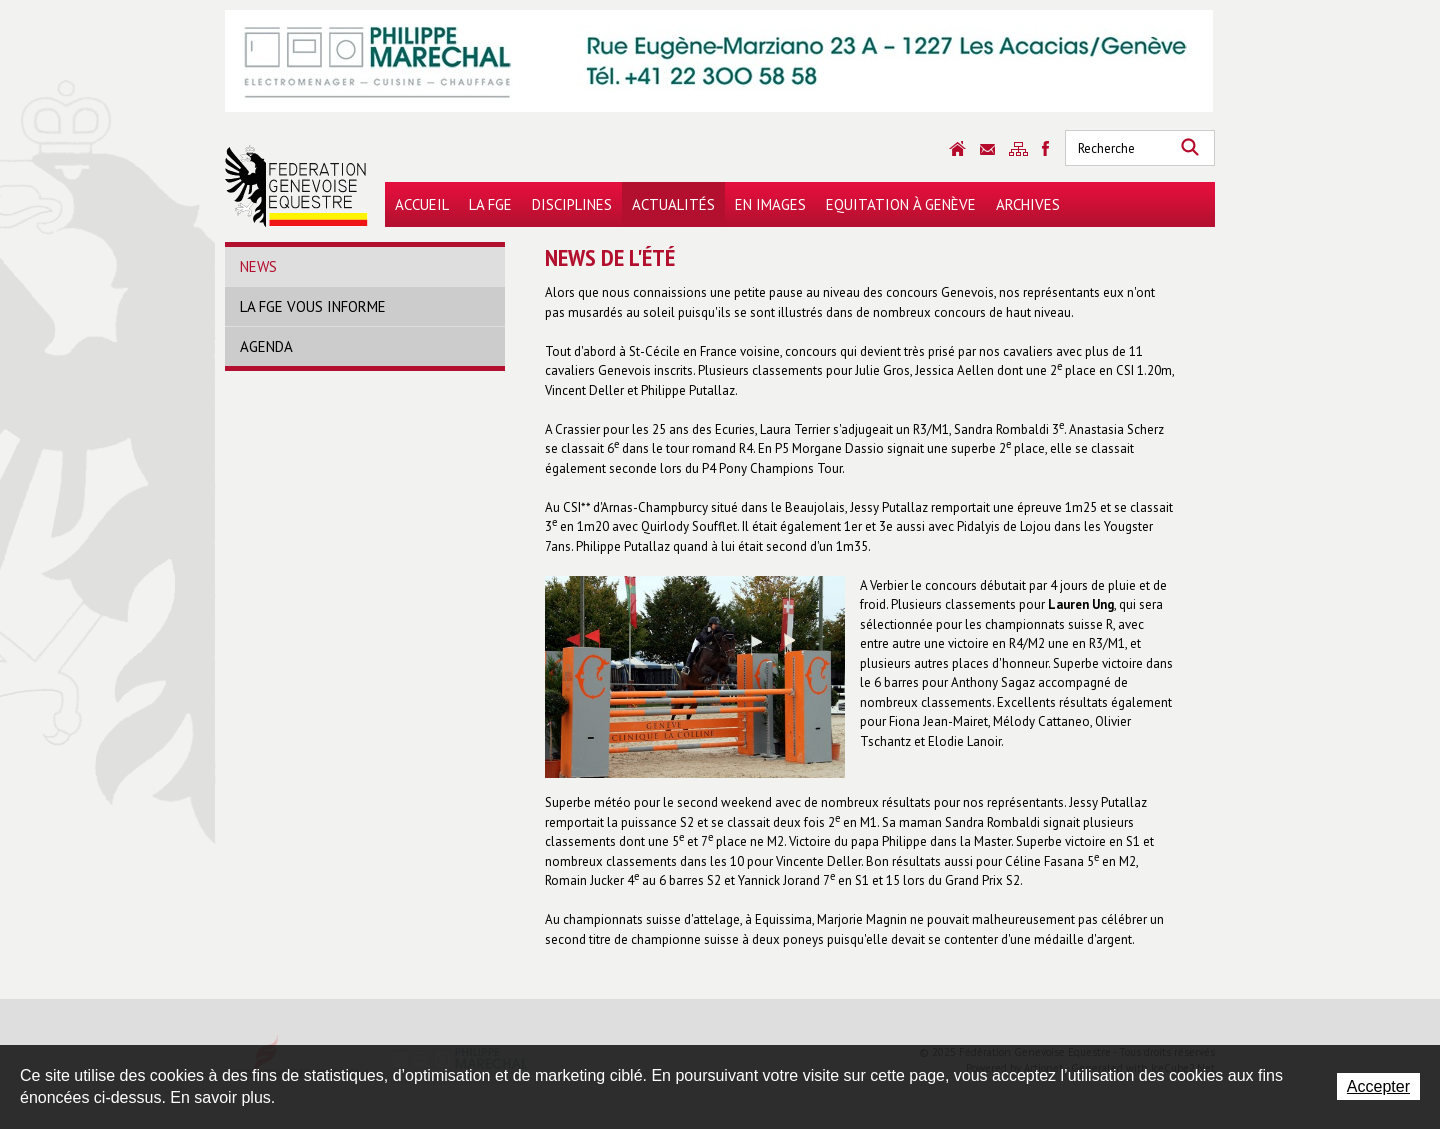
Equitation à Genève (901, 204)
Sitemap (1018, 149)
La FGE (490, 204)
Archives (1028, 204)
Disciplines (572, 204)
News (258, 266)
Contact (987, 149)
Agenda (266, 346)
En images (770, 204)
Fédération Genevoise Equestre (296, 186)
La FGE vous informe (313, 306)
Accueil (422, 204)
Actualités (673, 204)
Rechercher (1190, 148)
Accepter (1378, 1086)
